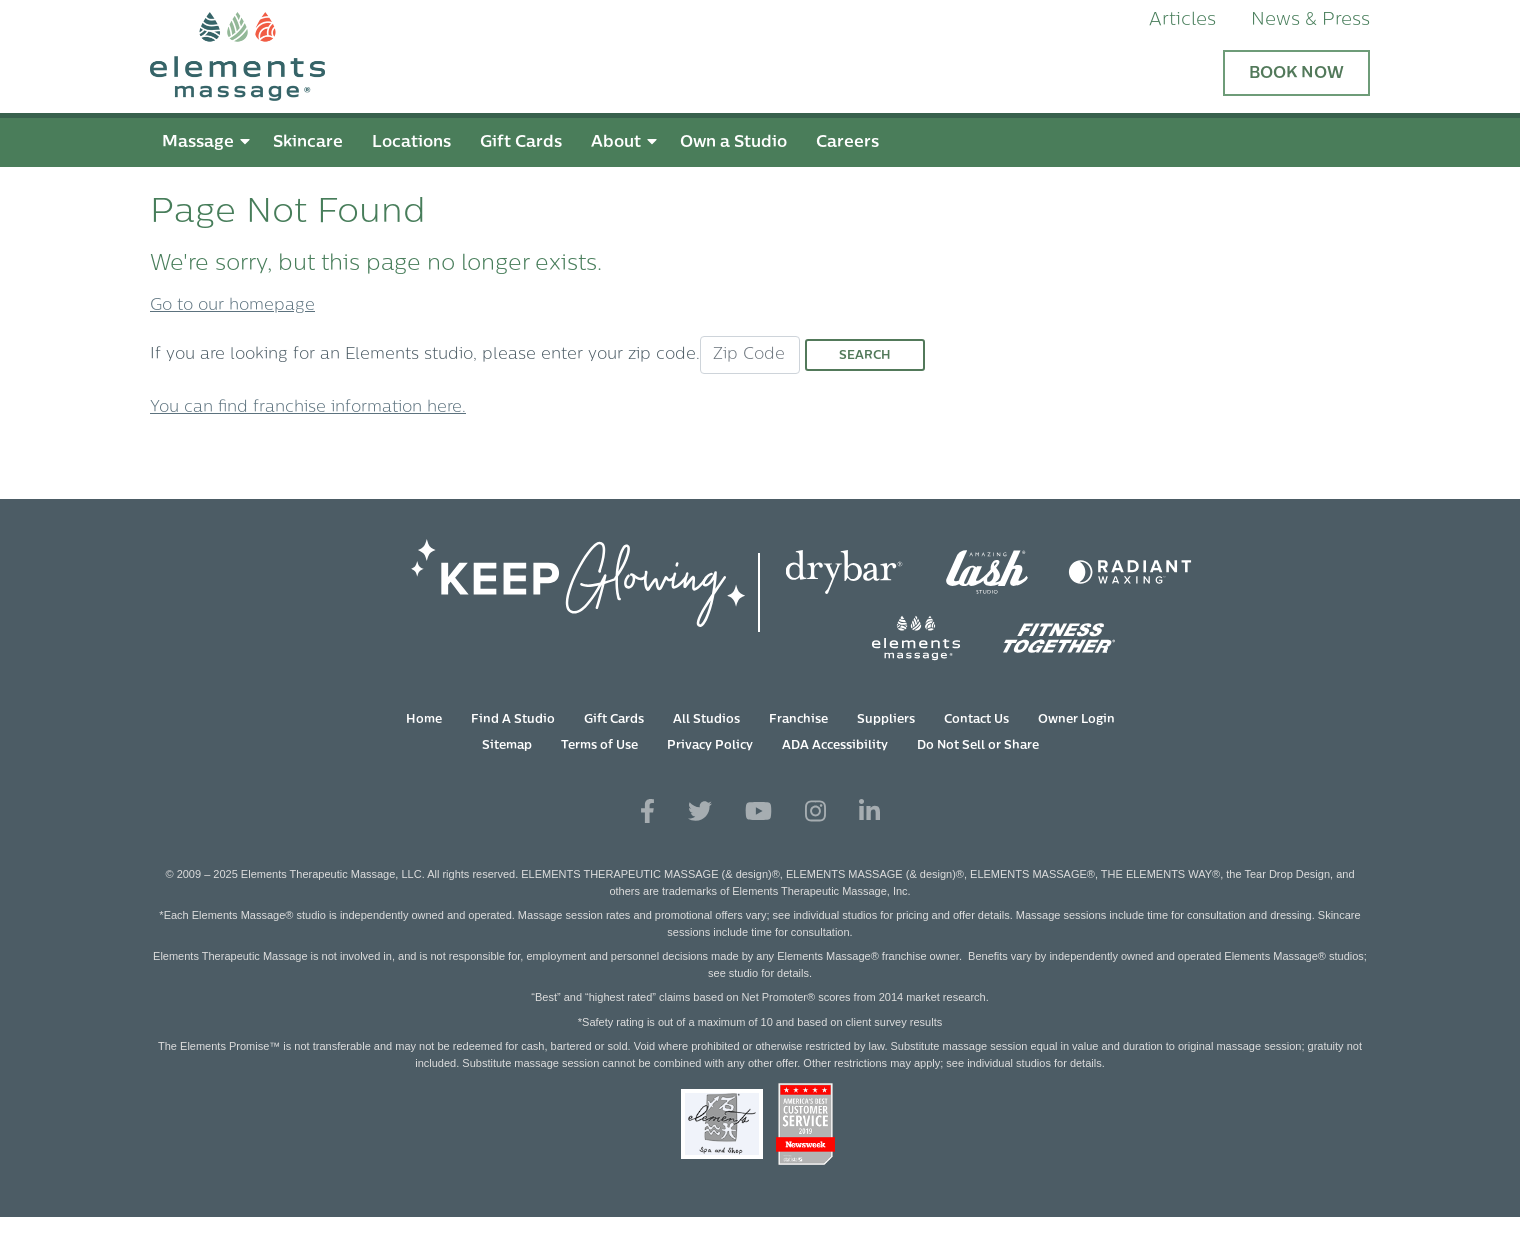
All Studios (706, 720)
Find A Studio (513, 720)
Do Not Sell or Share (978, 746)
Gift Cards (614, 720)
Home (424, 720)
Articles (1182, 20)
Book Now (1296, 74)
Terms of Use (599, 746)
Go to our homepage (232, 306)
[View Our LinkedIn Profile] (869, 812)
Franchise (798, 720)
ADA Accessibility (835, 746)
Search (865, 356)
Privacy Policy (710, 746)
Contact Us (976, 720)
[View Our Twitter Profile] (700, 812)
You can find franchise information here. (308, 408)
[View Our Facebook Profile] (647, 812)
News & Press (1310, 20)
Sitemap (507, 746)
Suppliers (886, 720)
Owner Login (1076, 720)
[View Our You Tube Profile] (758, 812)
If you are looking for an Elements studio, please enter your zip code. (425, 355)
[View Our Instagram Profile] (815, 812)
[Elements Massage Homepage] (760, 56)
